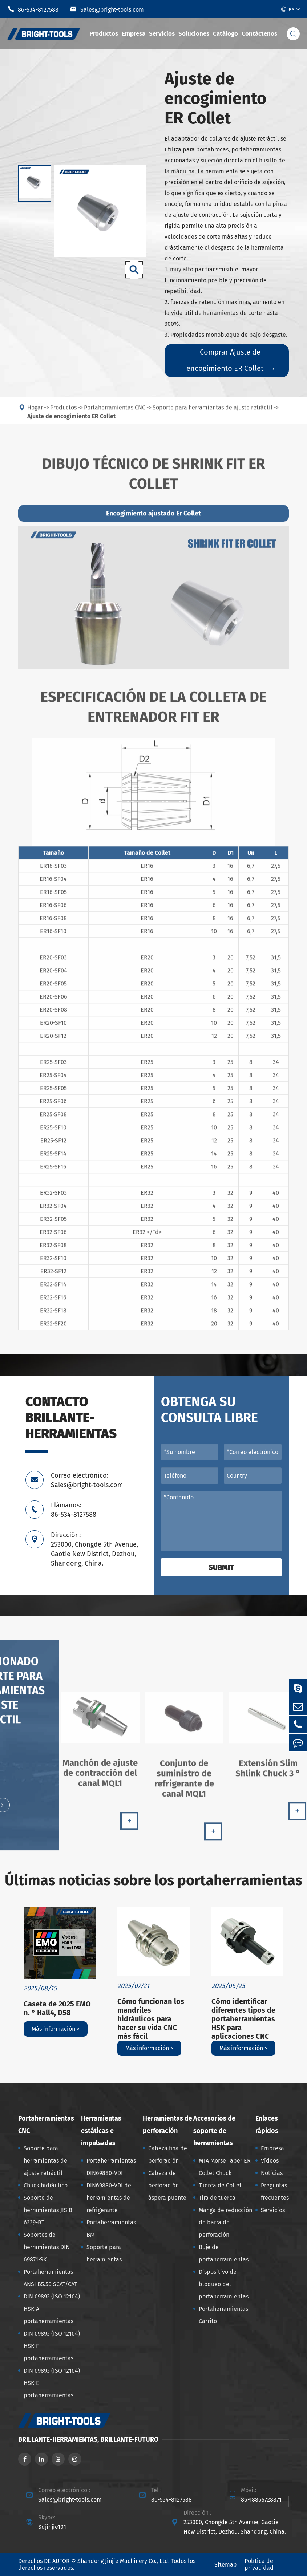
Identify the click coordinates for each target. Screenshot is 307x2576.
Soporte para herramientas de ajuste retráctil (45, 2160)
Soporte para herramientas (104, 2253)
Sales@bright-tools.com (107, 9)
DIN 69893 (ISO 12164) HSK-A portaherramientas (52, 2309)
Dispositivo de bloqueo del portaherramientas (224, 2284)
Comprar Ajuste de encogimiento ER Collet (230, 360)
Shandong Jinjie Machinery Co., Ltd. (123, 2560)
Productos (103, 33)
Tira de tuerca (217, 2197)
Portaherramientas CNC (46, 2124)
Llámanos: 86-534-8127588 (73, 1510)
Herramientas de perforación (167, 2124)
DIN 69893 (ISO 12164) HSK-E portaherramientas (52, 2383)
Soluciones (193, 33)
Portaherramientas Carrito (223, 2315)
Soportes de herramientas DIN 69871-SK (47, 2247)
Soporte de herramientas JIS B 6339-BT (48, 2210)
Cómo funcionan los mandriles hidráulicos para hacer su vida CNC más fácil (150, 2019)
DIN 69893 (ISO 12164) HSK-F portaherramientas (52, 2346)
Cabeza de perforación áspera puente (167, 2185)
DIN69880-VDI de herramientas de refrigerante (108, 2198)
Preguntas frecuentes (275, 2191)
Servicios (162, 33)
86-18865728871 (261, 2499)
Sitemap (225, 2564)
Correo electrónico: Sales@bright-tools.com (87, 1480)
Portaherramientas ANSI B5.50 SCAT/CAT (50, 2278)
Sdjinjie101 (52, 2526)
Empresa (133, 33)
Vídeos (270, 2160)
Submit (221, 1567)
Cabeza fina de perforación (167, 2154)
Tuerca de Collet (220, 2185)
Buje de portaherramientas (224, 2253)
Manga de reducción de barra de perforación (225, 2222)
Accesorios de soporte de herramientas (214, 2130)
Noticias (272, 2173)
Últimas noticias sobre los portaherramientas (153, 1880)
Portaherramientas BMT (111, 2228)
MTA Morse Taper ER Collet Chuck (225, 2166)
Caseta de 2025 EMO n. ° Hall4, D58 (57, 2008)
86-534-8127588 (32, 9)
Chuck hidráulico (46, 2185)
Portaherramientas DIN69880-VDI (111, 2166)
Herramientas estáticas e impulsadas (101, 2130)
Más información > (56, 2028)
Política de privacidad (259, 2564)
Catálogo (225, 33)
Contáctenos (259, 33)
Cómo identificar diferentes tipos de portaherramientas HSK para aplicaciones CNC (243, 2019)
